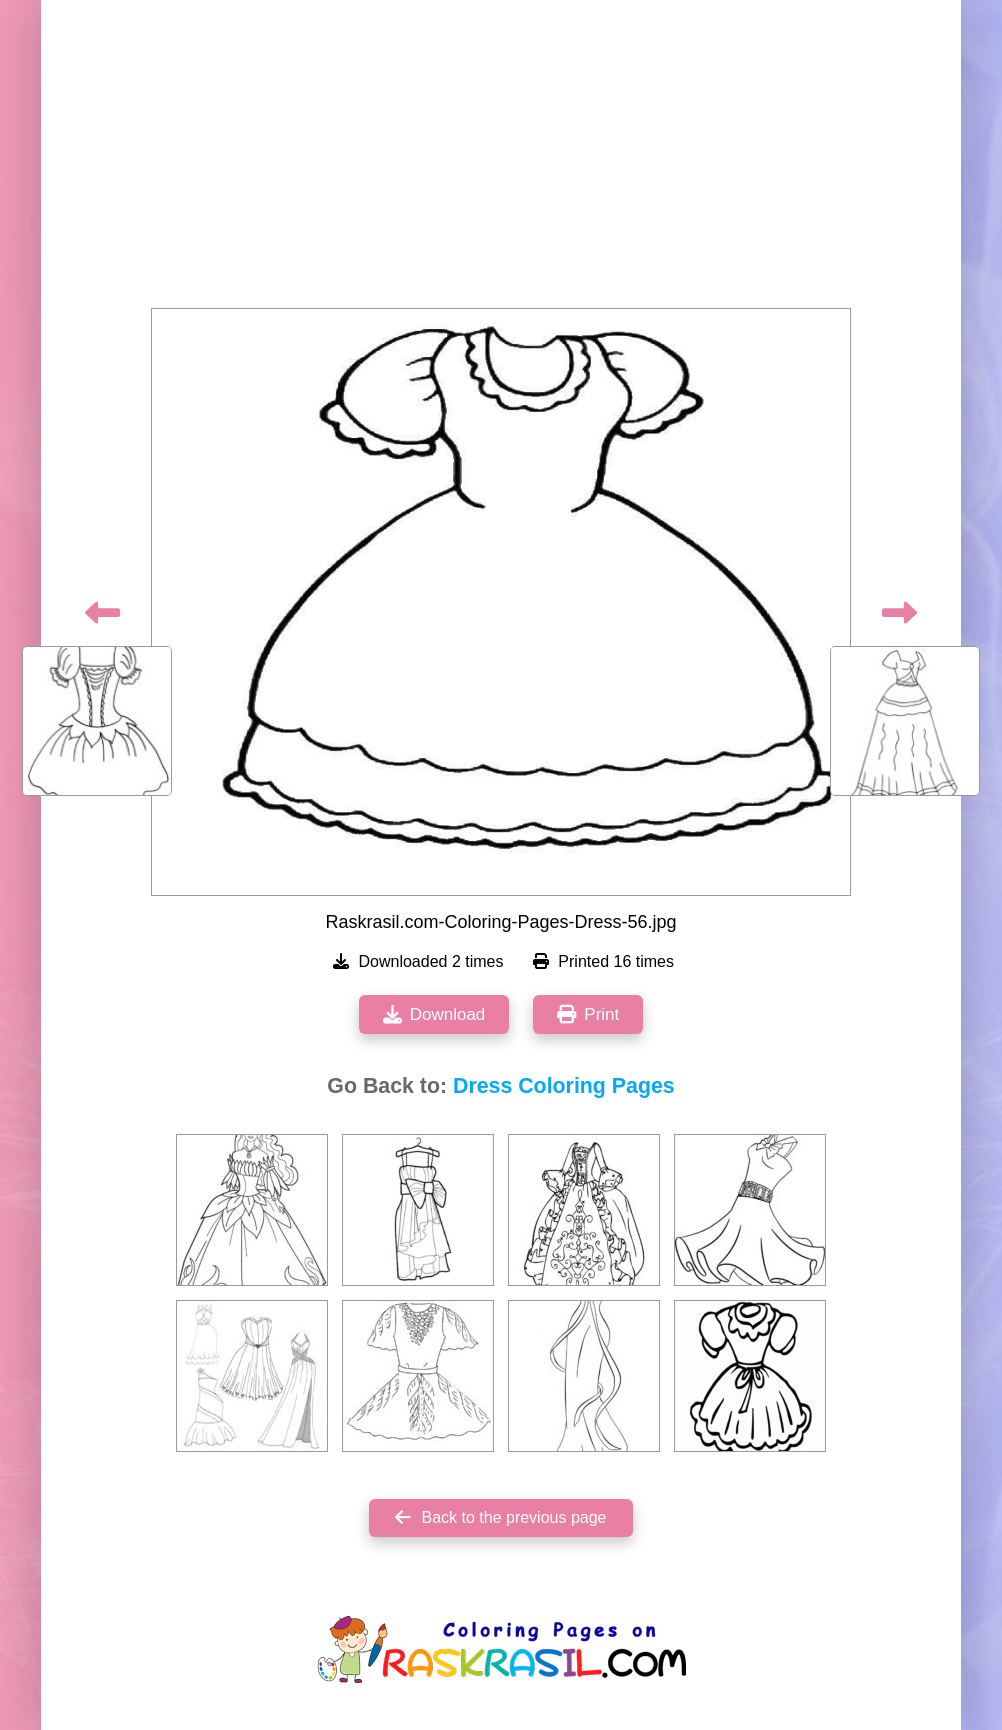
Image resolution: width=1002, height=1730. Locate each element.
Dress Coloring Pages (564, 1086)
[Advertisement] (501, 160)
